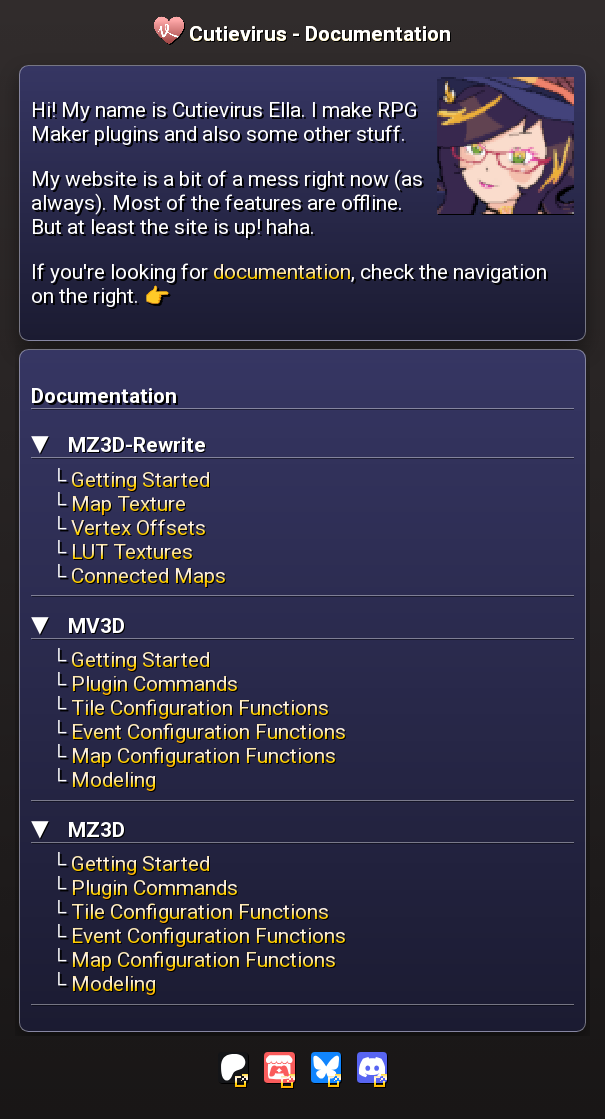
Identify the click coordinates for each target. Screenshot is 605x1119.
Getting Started (140, 480)
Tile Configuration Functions (200, 708)
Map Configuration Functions (203, 756)
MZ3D (94, 830)
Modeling (113, 780)
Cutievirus (223, 34)
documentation (282, 272)
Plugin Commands (154, 684)
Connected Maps (148, 576)
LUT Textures (132, 552)
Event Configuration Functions (208, 732)
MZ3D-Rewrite (134, 445)
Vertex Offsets (138, 528)
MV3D (94, 626)
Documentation (378, 34)
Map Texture (128, 504)
